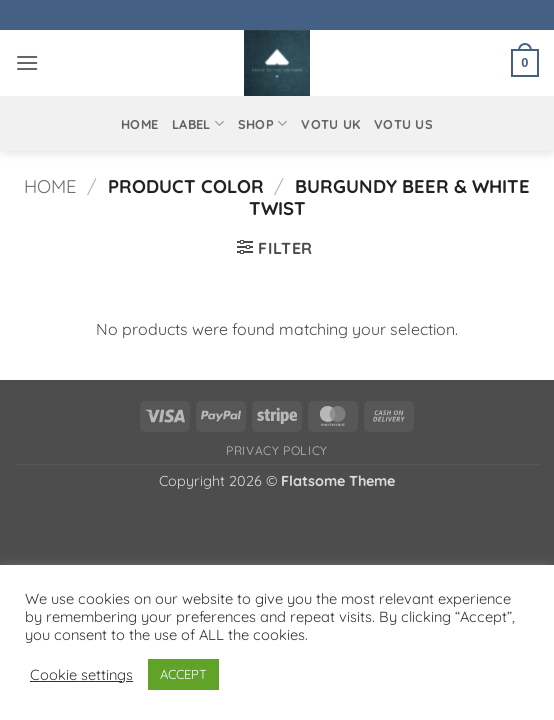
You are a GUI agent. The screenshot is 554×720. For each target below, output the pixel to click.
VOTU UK (330, 124)
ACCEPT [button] (183, 674)
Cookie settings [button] (81, 675)
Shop (262, 123)
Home (139, 124)
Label (198, 123)
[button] (27, 62)
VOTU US (403, 124)
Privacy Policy (277, 450)
